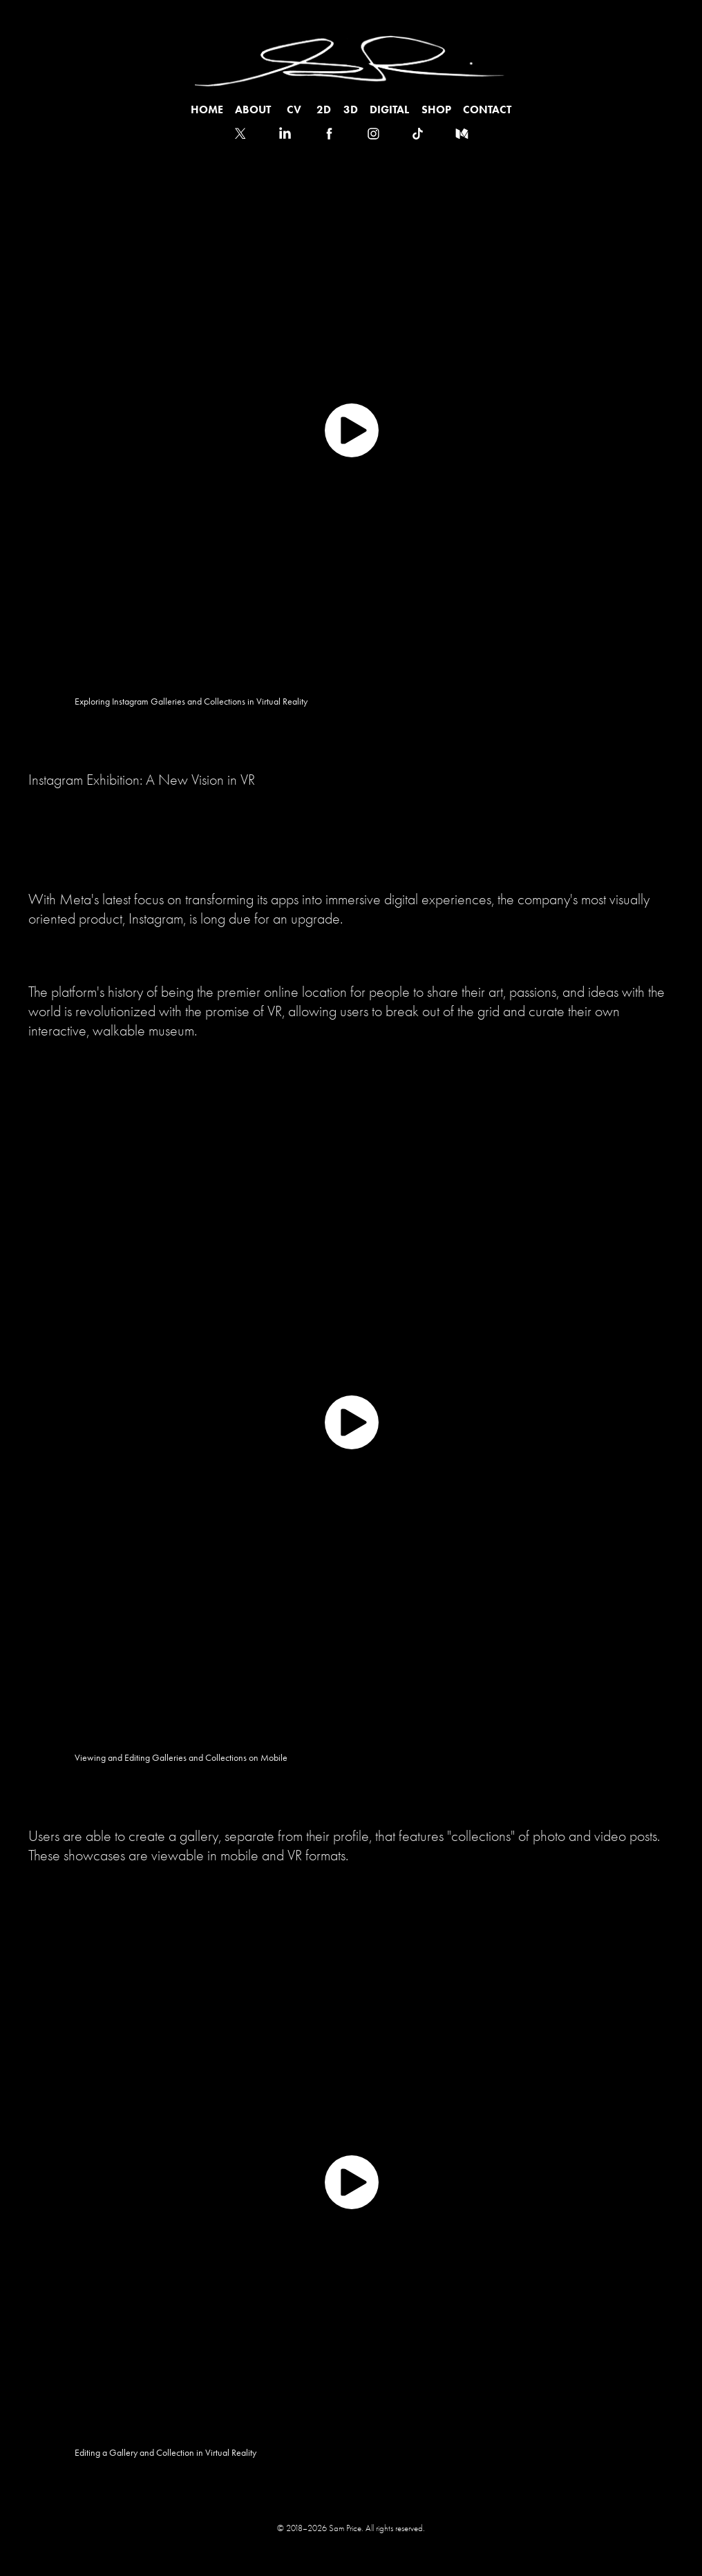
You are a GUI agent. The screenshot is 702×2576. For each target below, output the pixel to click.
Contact (487, 109)
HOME (207, 109)
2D (323, 109)
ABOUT (253, 109)
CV (294, 109)
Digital (389, 109)
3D (350, 109)
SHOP (436, 109)
